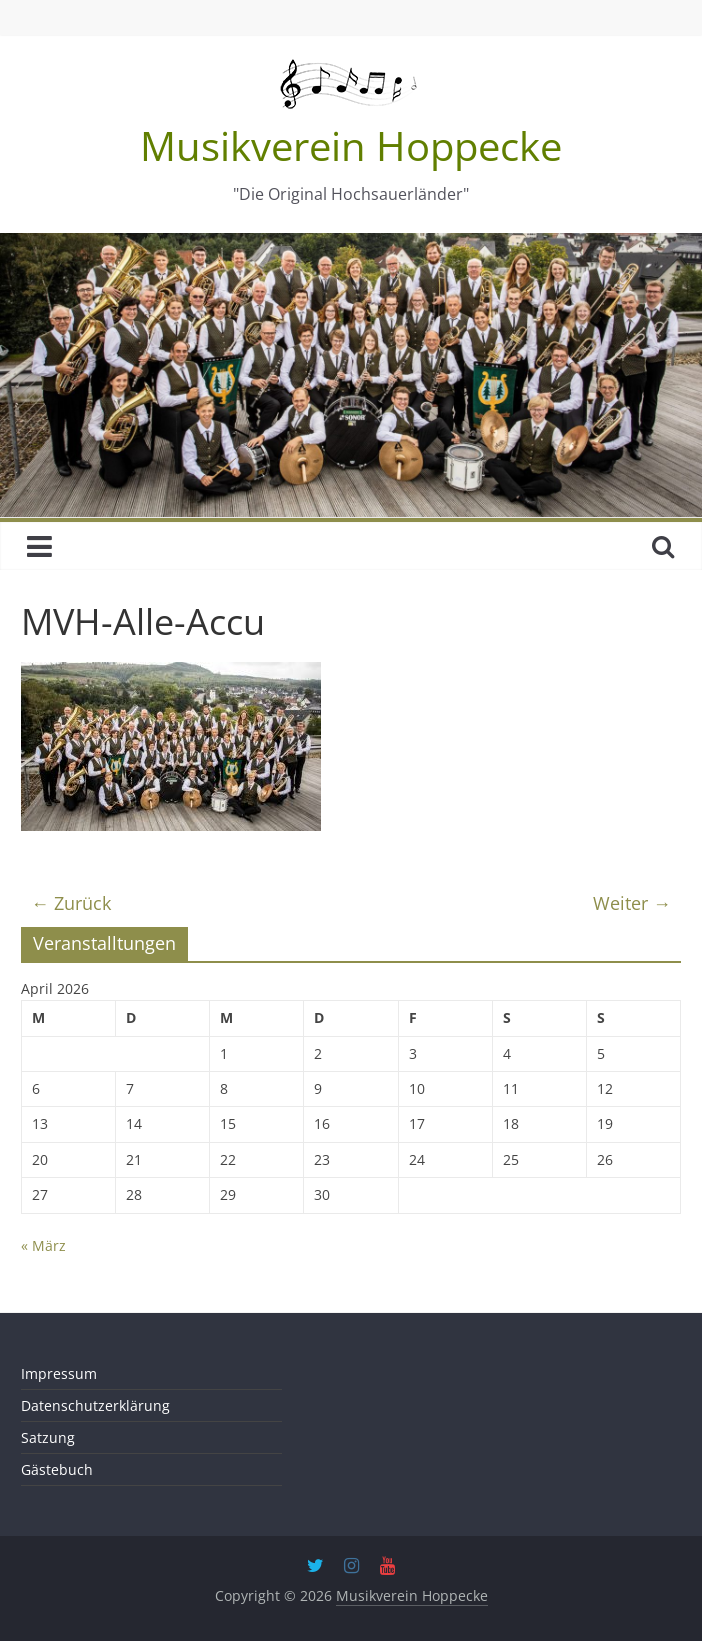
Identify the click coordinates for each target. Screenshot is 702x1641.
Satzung (48, 1437)
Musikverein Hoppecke (351, 145)
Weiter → (632, 903)
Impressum (59, 1373)
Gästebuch (57, 1469)
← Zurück (71, 903)
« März (43, 1245)
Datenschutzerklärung (95, 1405)
